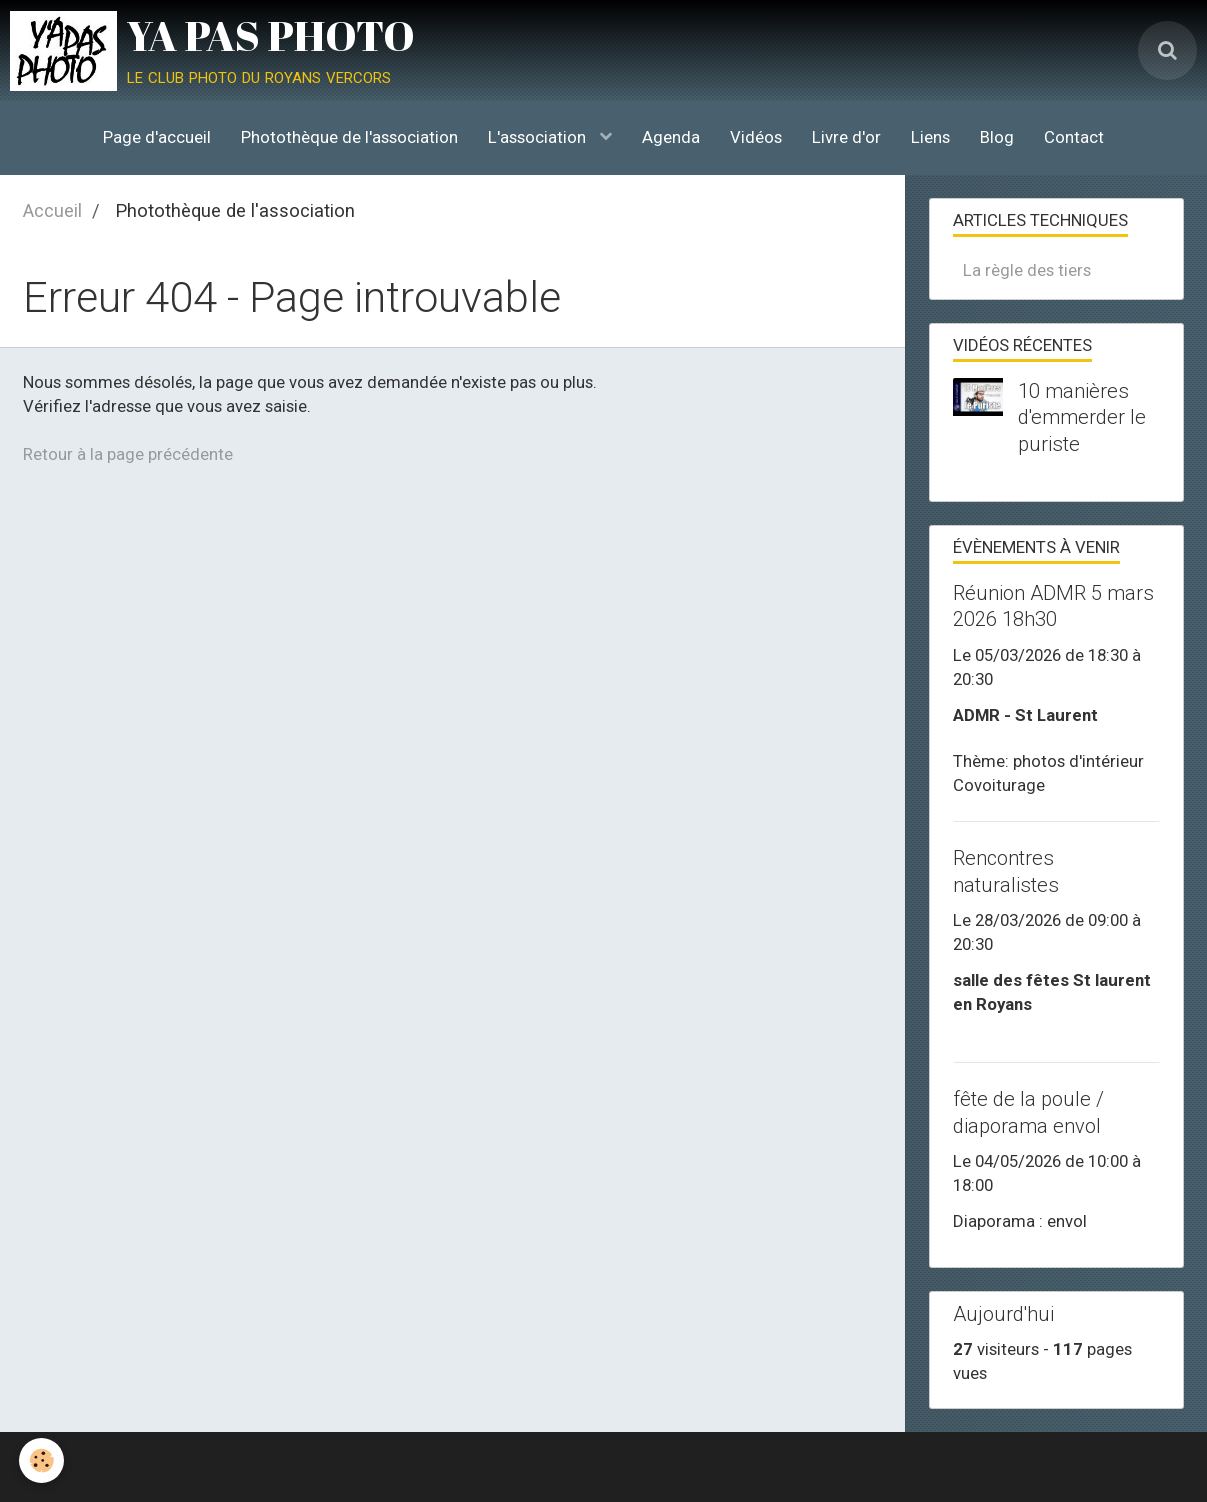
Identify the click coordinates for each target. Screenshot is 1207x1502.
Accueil (52, 210)
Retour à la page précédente (128, 454)
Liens (930, 137)
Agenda (671, 137)
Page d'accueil (157, 137)
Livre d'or (846, 137)
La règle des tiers (1027, 270)
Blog (997, 137)
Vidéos (756, 137)
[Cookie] (42, 1460)
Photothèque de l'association (349, 137)
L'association (539, 137)
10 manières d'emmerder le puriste (1082, 417)
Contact (1074, 137)
